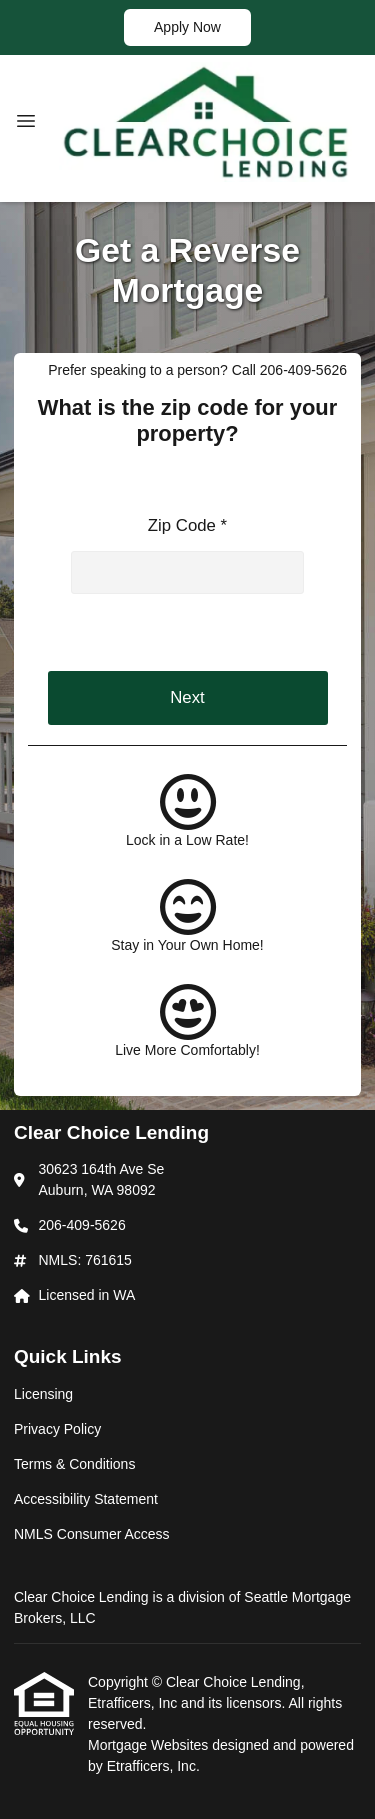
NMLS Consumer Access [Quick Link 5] (92, 1534)
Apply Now (187, 27)
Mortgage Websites (150, 1745)
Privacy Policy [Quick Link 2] (57, 1429)
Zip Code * (187, 525)
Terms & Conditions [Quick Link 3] (74, 1464)
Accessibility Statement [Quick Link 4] (86, 1499)
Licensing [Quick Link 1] (43, 1394)
